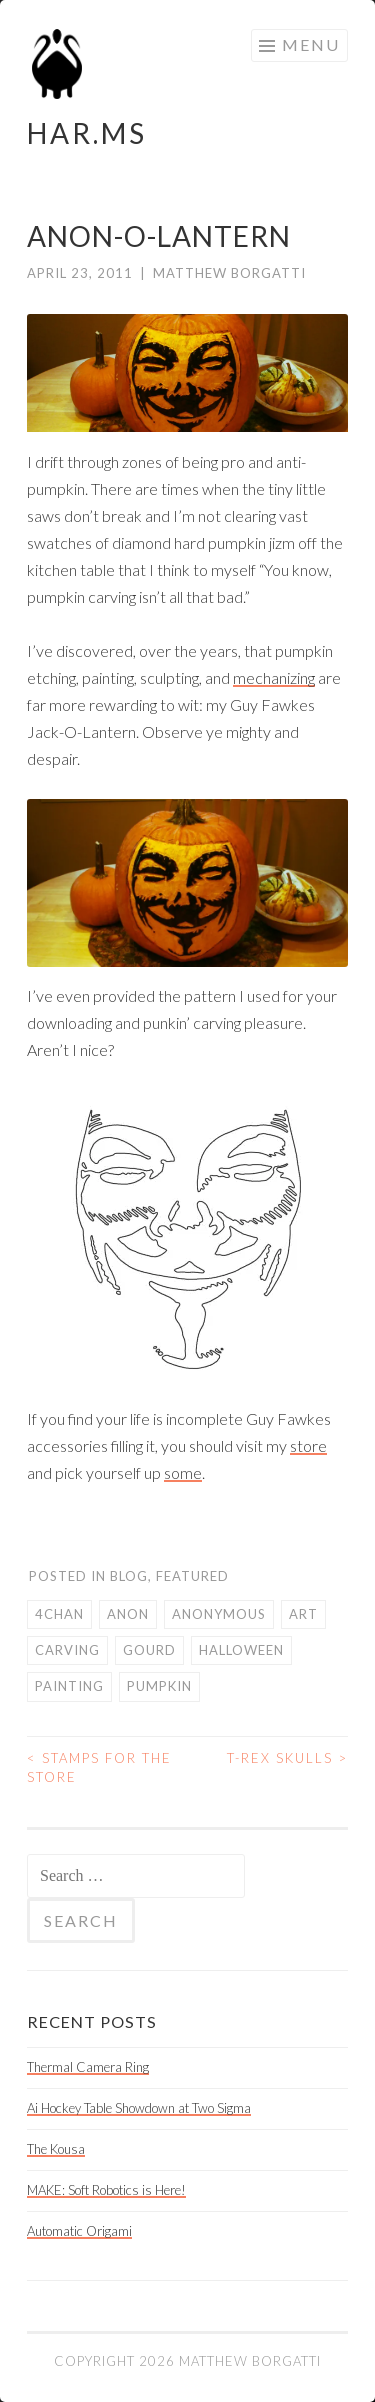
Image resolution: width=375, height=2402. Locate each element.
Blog (129, 1576)
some (183, 1472)
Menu (311, 44)
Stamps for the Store (99, 1768)
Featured (192, 1576)
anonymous (219, 1614)
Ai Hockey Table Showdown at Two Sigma (139, 2108)
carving (67, 1650)
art (303, 1614)
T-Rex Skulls (287, 1758)
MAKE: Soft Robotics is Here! (106, 2190)
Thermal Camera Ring (88, 2067)
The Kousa (56, 2149)
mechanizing (274, 677)
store (308, 1445)
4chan (59, 1614)
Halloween (241, 1650)
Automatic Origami (79, 2231)
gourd (149, 1650)
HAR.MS (87, 133)
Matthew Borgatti (229, 273)
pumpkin (159, 1686)
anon (128, 1614)
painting (69, 1686)
